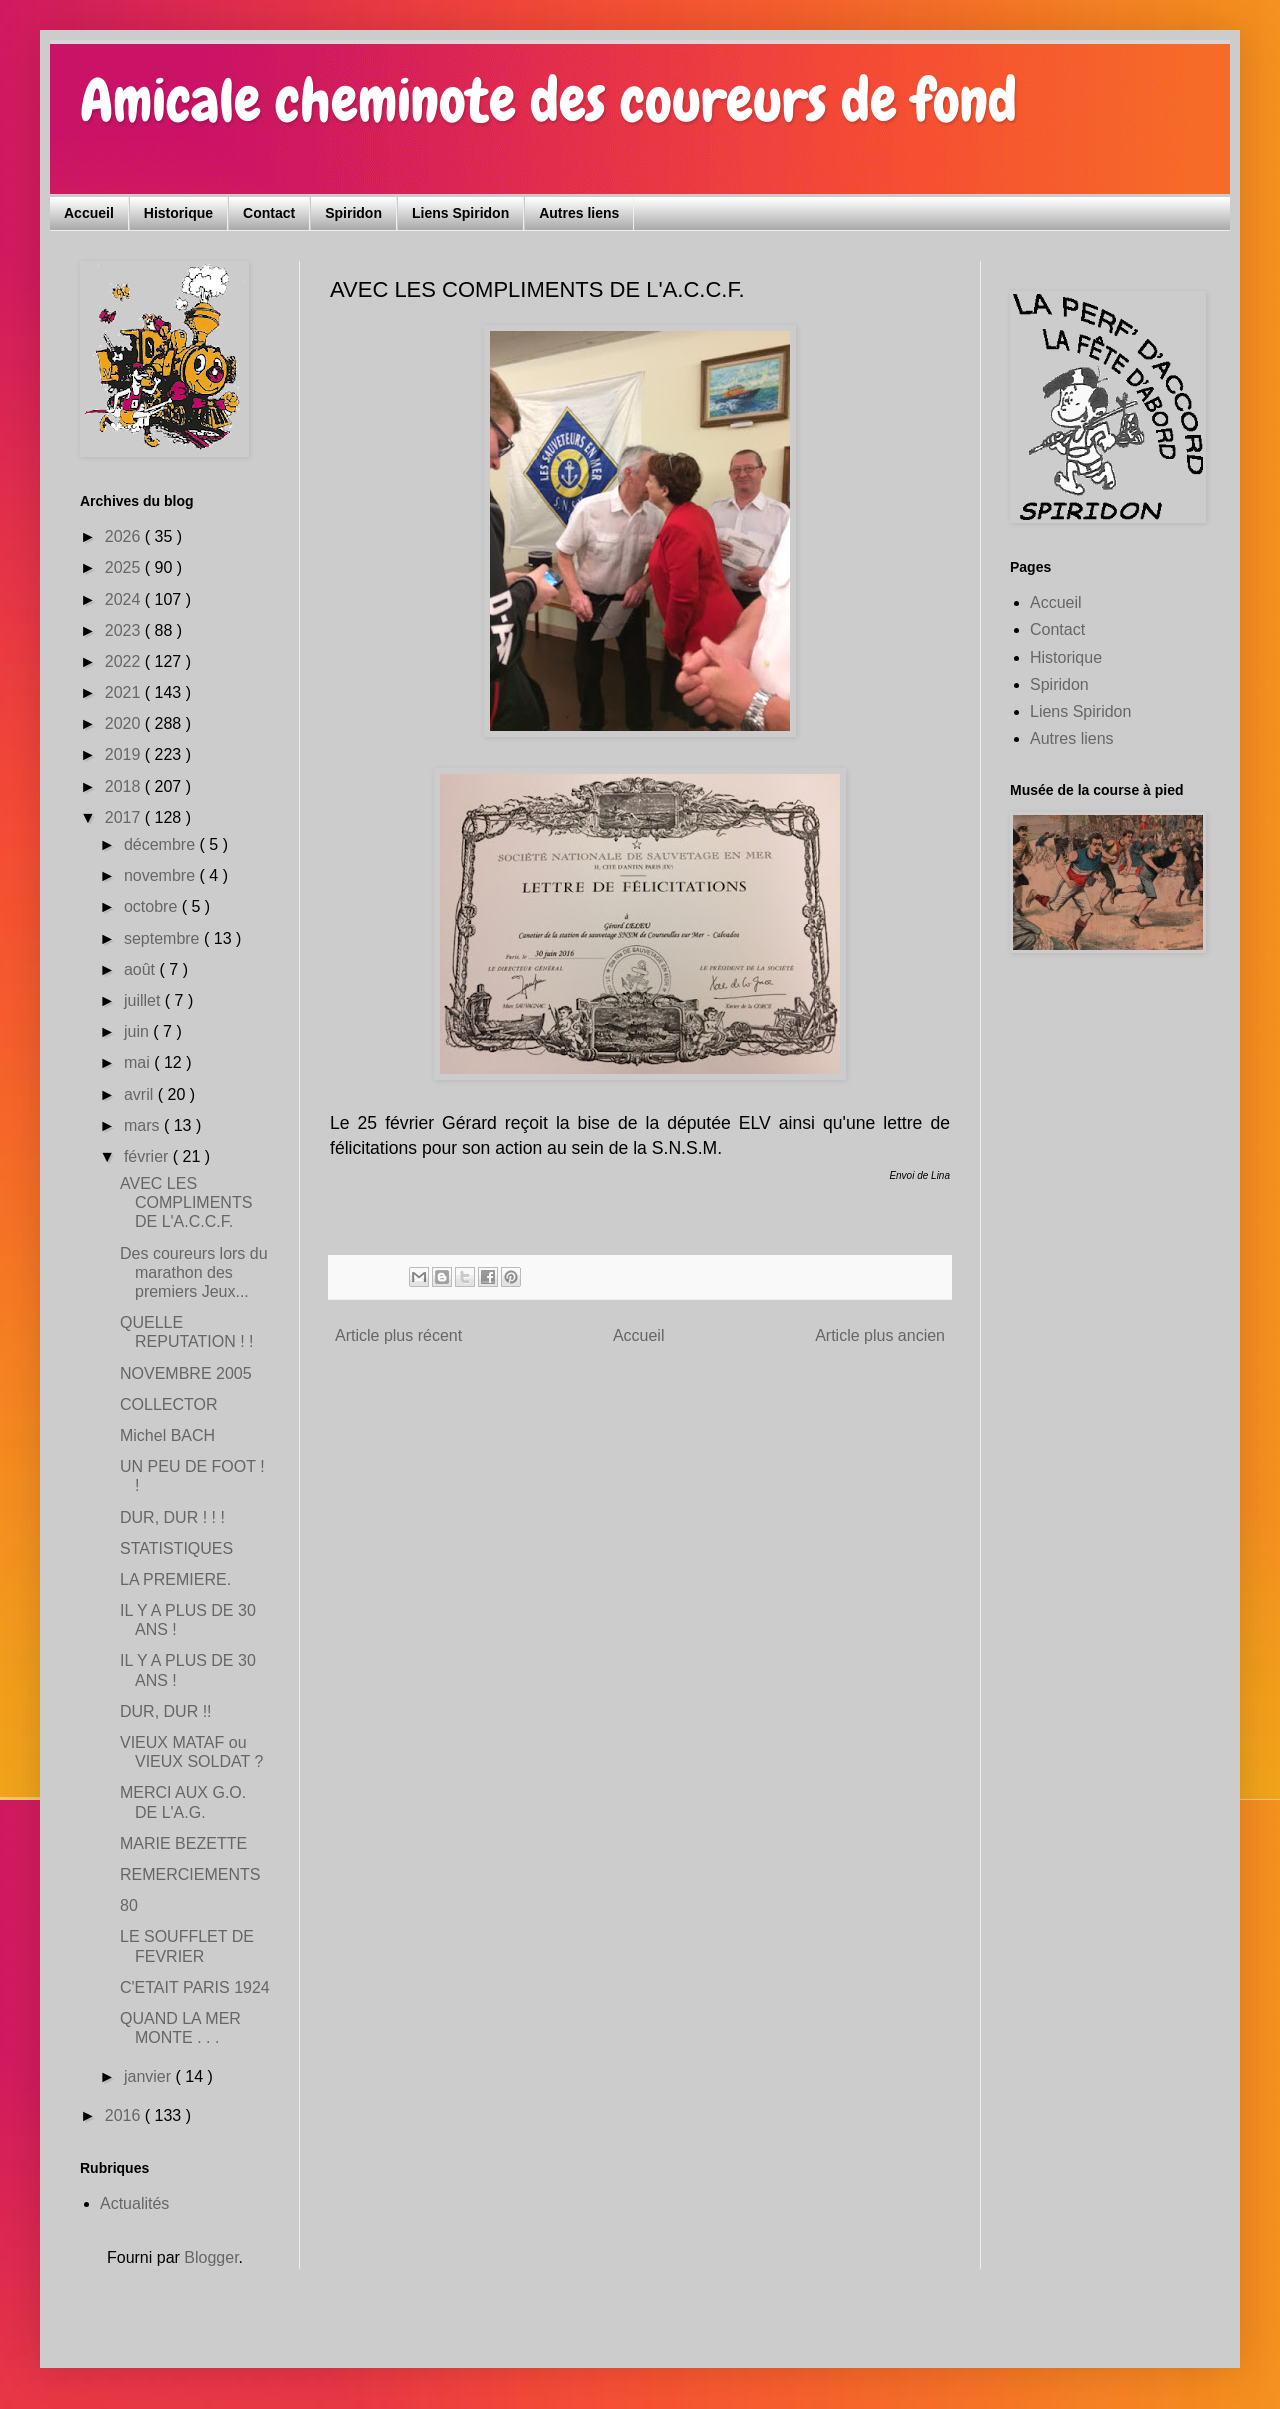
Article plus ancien (880, 1335)
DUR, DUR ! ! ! (172, 1517)
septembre (164, 938)
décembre (162, 844)
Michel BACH (167, 1435)
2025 (125, 567)
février (148, 1156)
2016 (125, 2115)
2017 (125, 817)
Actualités (134, 2203)
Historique (178, 213)
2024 (125, 599)
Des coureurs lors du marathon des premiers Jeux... (194, 1272)
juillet (144, 1000)
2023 (125, 630)
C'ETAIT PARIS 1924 (195, 1987)
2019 (125, 754)
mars (144, 1125)
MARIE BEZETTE (183, 1843)
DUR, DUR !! (166, 1711)
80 (129, 1905)
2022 (125, 661)
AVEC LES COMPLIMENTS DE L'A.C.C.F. (186, 1202)
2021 (125, 692)
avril (141, 1094)
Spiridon (353, 213)
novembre (162, 875)
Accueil (89, 213)
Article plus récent (398, 1335)
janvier (150, 2076)
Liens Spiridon (460, 213)
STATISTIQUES (176, 1548)
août (142, 969)
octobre (153, 906)
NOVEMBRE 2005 (186, 1373)
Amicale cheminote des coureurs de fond (548, 100)
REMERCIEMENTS (190, 1874)
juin (138, 1031)
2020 (125, 723)
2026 (125, 536)
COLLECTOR (169, 1404)
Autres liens (579, 213)
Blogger (211, 2257)
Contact (269, 213)
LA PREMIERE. (175, 1579)
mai (139, 1062)
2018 (125, 786)
